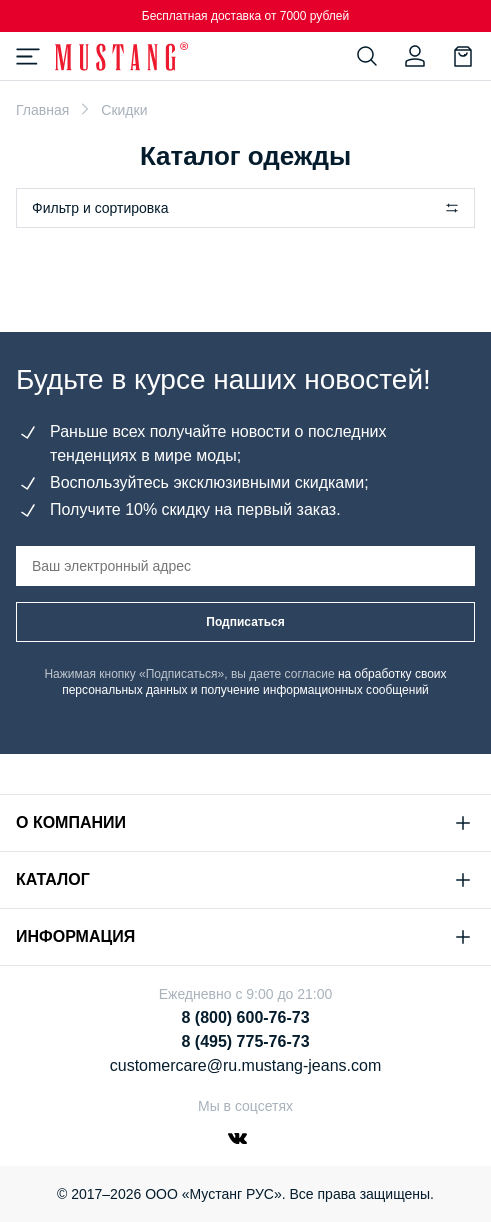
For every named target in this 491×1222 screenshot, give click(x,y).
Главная (42, 110)
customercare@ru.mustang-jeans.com (245, 1065)
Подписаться (245, 622)
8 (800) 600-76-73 (245, 1017)
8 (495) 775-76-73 (245, 1041)
